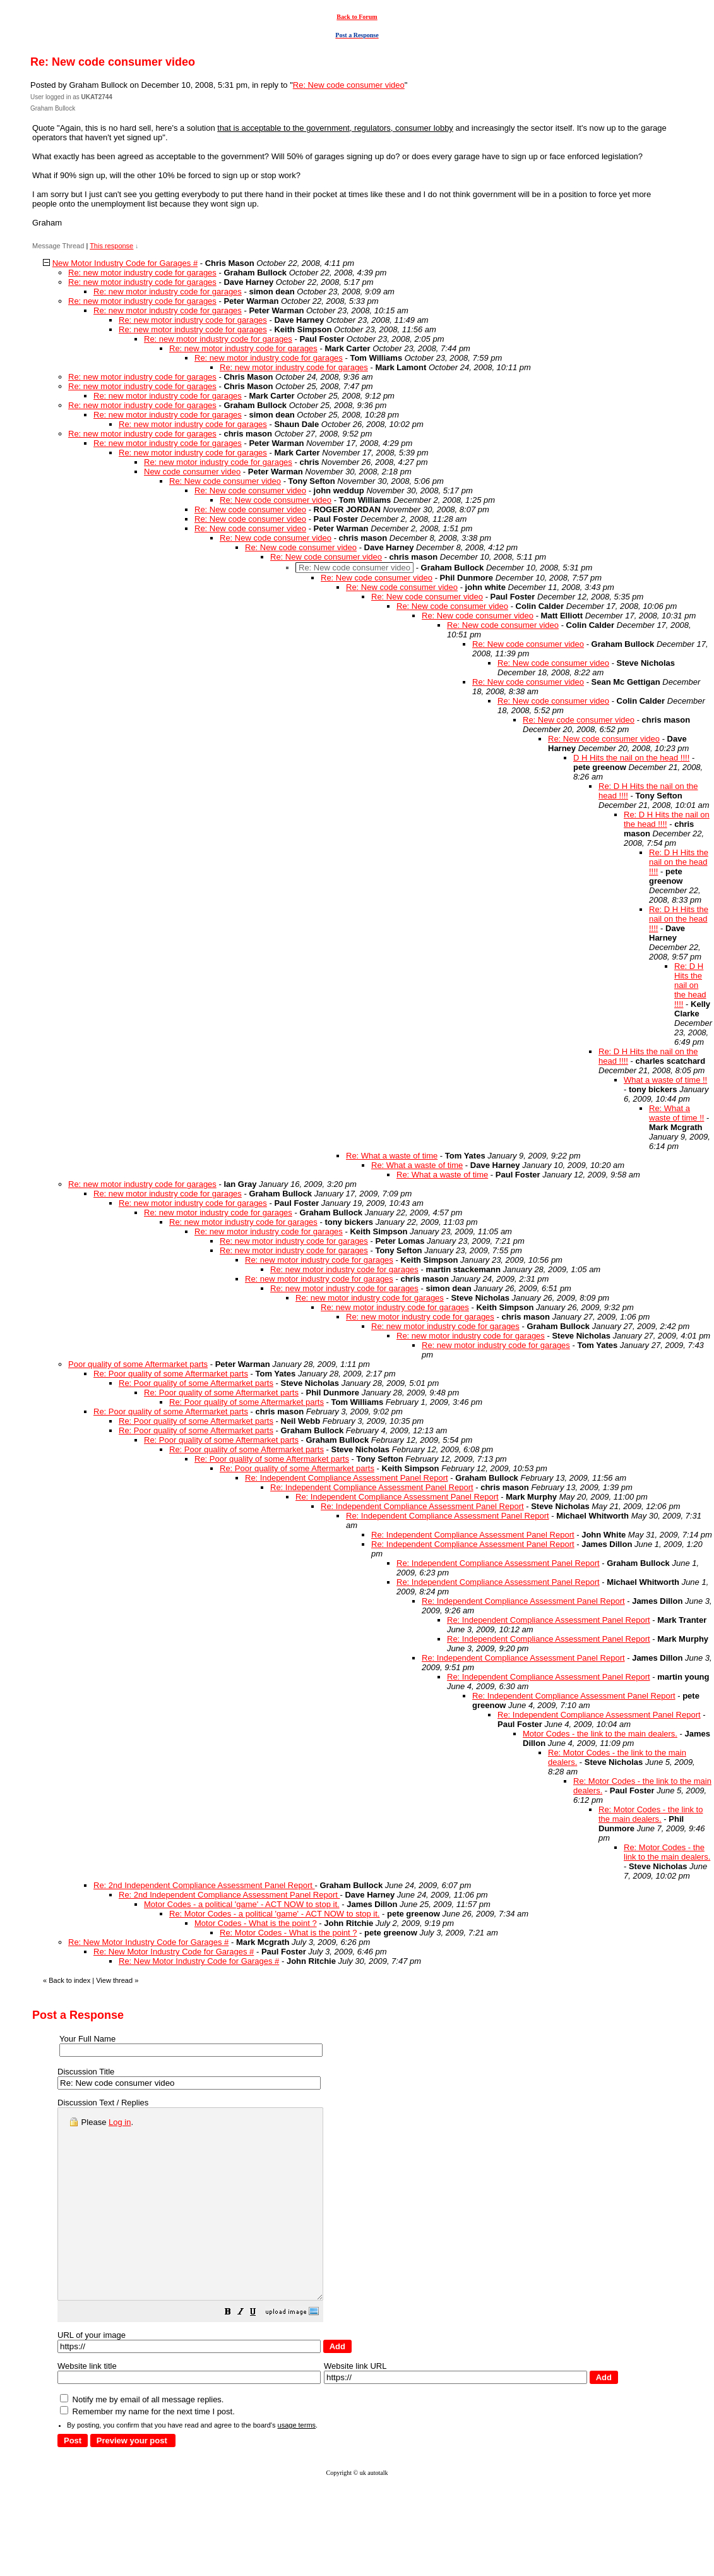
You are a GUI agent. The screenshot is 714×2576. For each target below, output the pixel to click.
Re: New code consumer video (349, 85)
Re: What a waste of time (391, 1155)
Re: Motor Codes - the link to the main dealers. (650, 1814)
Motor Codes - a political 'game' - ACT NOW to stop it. (242, 1904)
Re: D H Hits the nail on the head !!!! (667, 819)
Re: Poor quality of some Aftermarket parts (170, 1373)
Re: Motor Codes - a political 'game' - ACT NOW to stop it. (274, 1913)
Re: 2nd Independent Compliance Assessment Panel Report (204, 1885)
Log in (120, 2122)
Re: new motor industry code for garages (142, 272)
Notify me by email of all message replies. (141, 2437)
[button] (259, 2351)
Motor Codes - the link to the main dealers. (600, 1733)
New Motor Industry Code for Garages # (125, 263)
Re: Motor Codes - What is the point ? (288, 1932)
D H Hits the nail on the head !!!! (631, 757)
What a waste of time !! (665, 1080)
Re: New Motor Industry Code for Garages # (148, 1942)
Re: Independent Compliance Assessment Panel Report (346, 1478)
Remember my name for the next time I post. (147, 2449)
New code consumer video (192, 471)
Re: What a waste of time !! (676, 1113)
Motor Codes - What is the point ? (255, 1923)
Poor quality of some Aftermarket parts (138, 1364)
